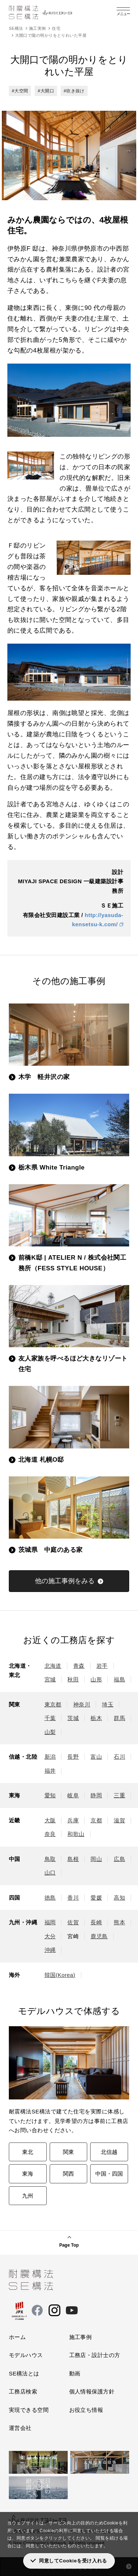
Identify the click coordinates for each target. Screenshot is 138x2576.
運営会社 (20, 2428)
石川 (119, 1757)
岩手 (102, 1666)
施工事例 (80, 2337)
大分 (50, 1936)
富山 (96, 1757)
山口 (50, 1872)
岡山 (96, 1859)
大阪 (50, 1820)
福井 (50, 1771)
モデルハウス (26, 2355)
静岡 (96, 1795)
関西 (68, 2173)
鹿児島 (99, 1936)
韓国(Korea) (60, 1975)
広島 (119, 1859)
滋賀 (119, 1820)
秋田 (73, 1679)
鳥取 (50, 1859)
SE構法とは (24, 2373)
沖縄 (50, 1950)
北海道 (53, 1666)
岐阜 (73, 1795)
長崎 (96, 1922)
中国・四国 (109, 2173)
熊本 (119, 1922)
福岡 (50, 1922)
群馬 (119, 1718)
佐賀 (73, 1922)
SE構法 (16, 28)
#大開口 (46, 90)
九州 (27, 2196)
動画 (75, 2373)
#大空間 (20, 90)
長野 (73, 1757)
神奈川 (81, 1704)
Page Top (69, 2245)
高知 (119, 1897)
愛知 (50, 1795)
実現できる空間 (29, 2410)
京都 (96, 1820)
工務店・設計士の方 (94, 2355)
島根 (73, 1859)
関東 (68, 2152)
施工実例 (37, 28)
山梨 (50, 1732)
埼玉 (107, 1704)
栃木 (96, 1718)
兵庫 (73, 1820)
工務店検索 (23, 2391)
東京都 (53, 1704)
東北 (27, 2152)
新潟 (50, 1757)
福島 (119, 1679)
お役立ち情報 (86, 2410)
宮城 (50, 1679)
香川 (73, 1897)
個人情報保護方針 (92, 2391)
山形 (96, 1679)
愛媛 (96, 1897)
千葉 (50, 1718)
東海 (27, 2173)
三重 (119, 1795)
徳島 (50, 1897)
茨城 (73, 1718)
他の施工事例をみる (65, 1581)
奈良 (50, 1834)
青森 (79, 1666)
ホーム (17, 2337)
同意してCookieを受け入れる (73, 2560)
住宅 (56, 28)
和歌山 (75, 1834)
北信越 (109, 2152)
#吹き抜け (74, 90)
